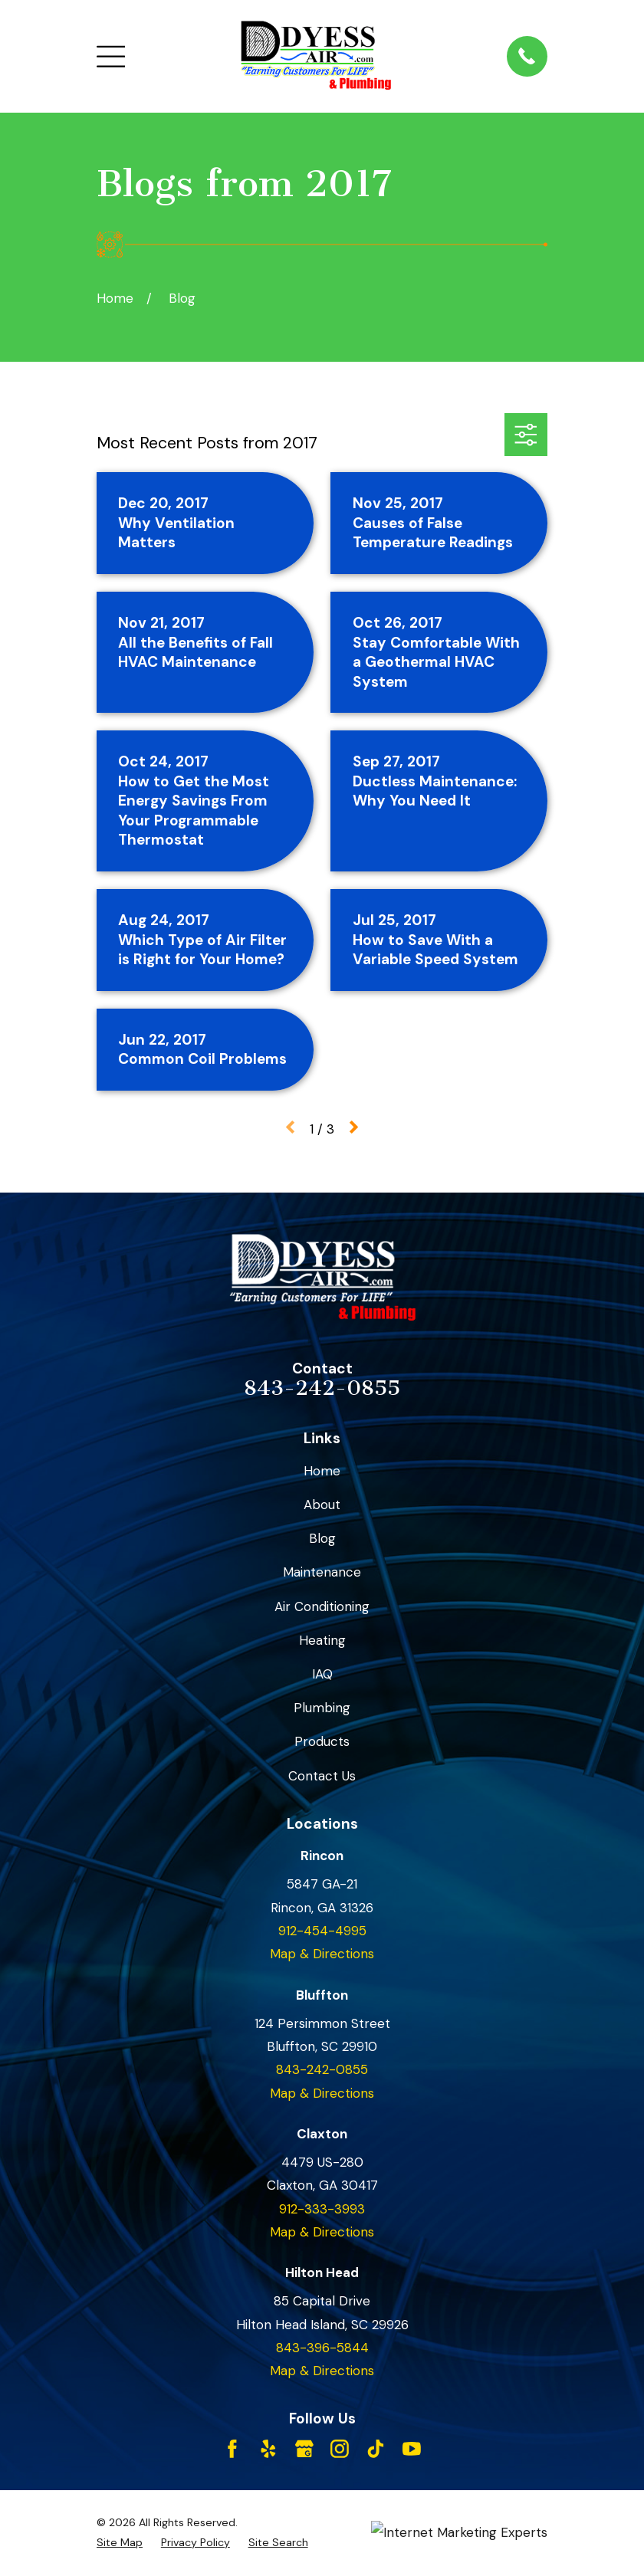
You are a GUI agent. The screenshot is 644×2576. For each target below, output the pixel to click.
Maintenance (322, 1572)
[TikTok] (375, 2449)
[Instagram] (339, 2449)
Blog (322, 1538)
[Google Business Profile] (304, 2449)
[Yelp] (268, 2449)
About (322, 1504)
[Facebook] (232, 2449)
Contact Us (322, 1775)
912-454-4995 (322, 1930)
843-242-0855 (322, 1388)
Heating (322, 1640)
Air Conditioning (322, 1606)
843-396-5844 (322, 2347)
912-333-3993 (322, 2208)
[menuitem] (120, 2542)
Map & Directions (322, 1953)
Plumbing (322, 1707)
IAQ (322, 1673)
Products (322, 1741)
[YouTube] (411, 2449)
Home (322, 1470)
